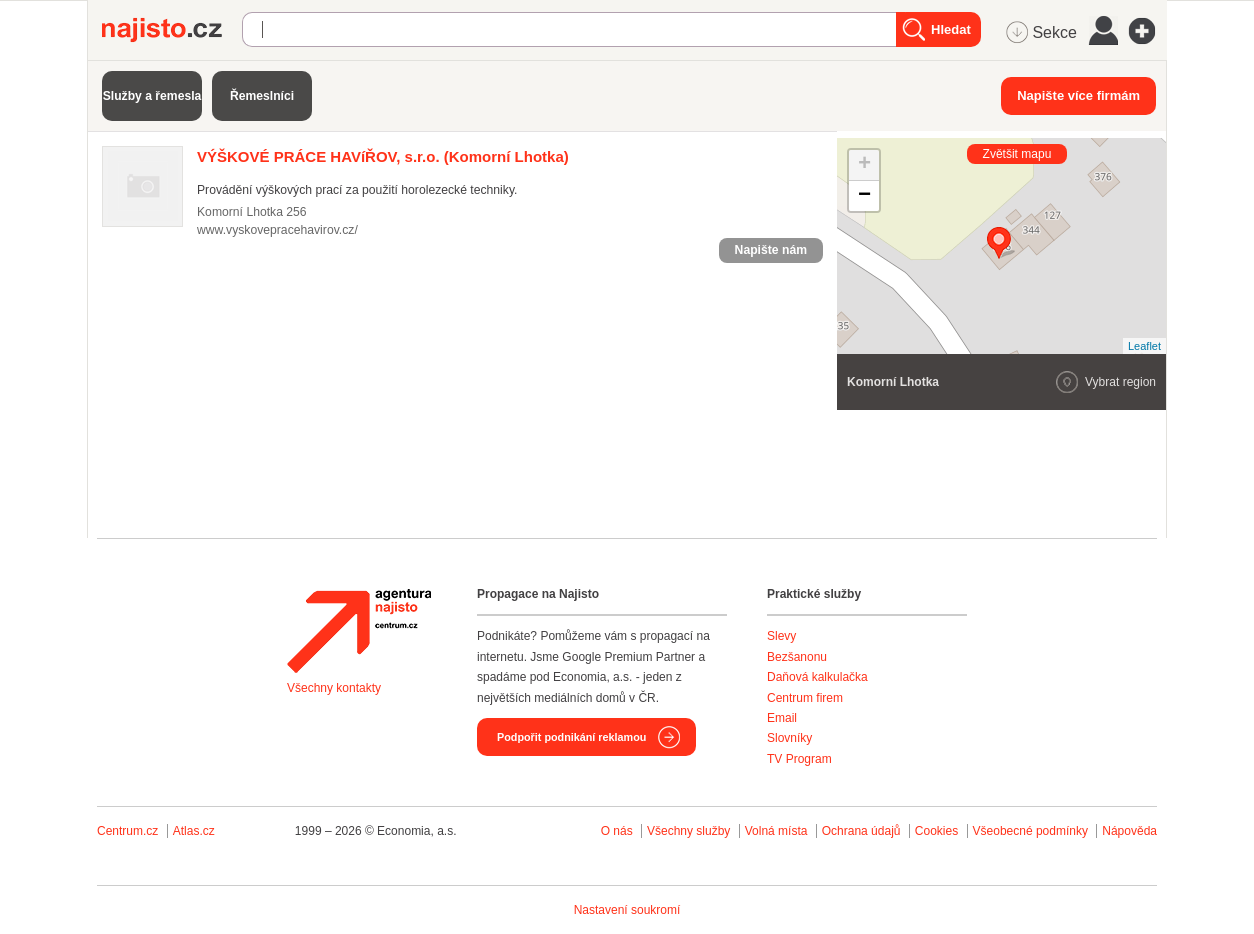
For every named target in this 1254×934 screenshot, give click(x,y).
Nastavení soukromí (627, 910)
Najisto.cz (172, 30)
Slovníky (789, 738)
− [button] (864, 196)
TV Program (799, 759)
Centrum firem (805, 698)
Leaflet (1144, 346)
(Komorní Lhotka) (383, 156)
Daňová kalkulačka (817, 677)
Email (782, 718)
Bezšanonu (797, 657)
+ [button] (864, 165)
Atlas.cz (194, 831)
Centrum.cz (127, 831)
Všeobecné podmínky (1030, 831)
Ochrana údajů (861, 831)
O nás (617, 831)
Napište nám (771, 250)
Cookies (936, 831)
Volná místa (776, 831)
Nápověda (1129, 831)
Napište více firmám (1078, 95)
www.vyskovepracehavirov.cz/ (277, 230)
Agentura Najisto (359, 631)
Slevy (781, 636)
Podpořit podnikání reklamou (571, 737)
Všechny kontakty (334, 688)
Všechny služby (690, 831)
